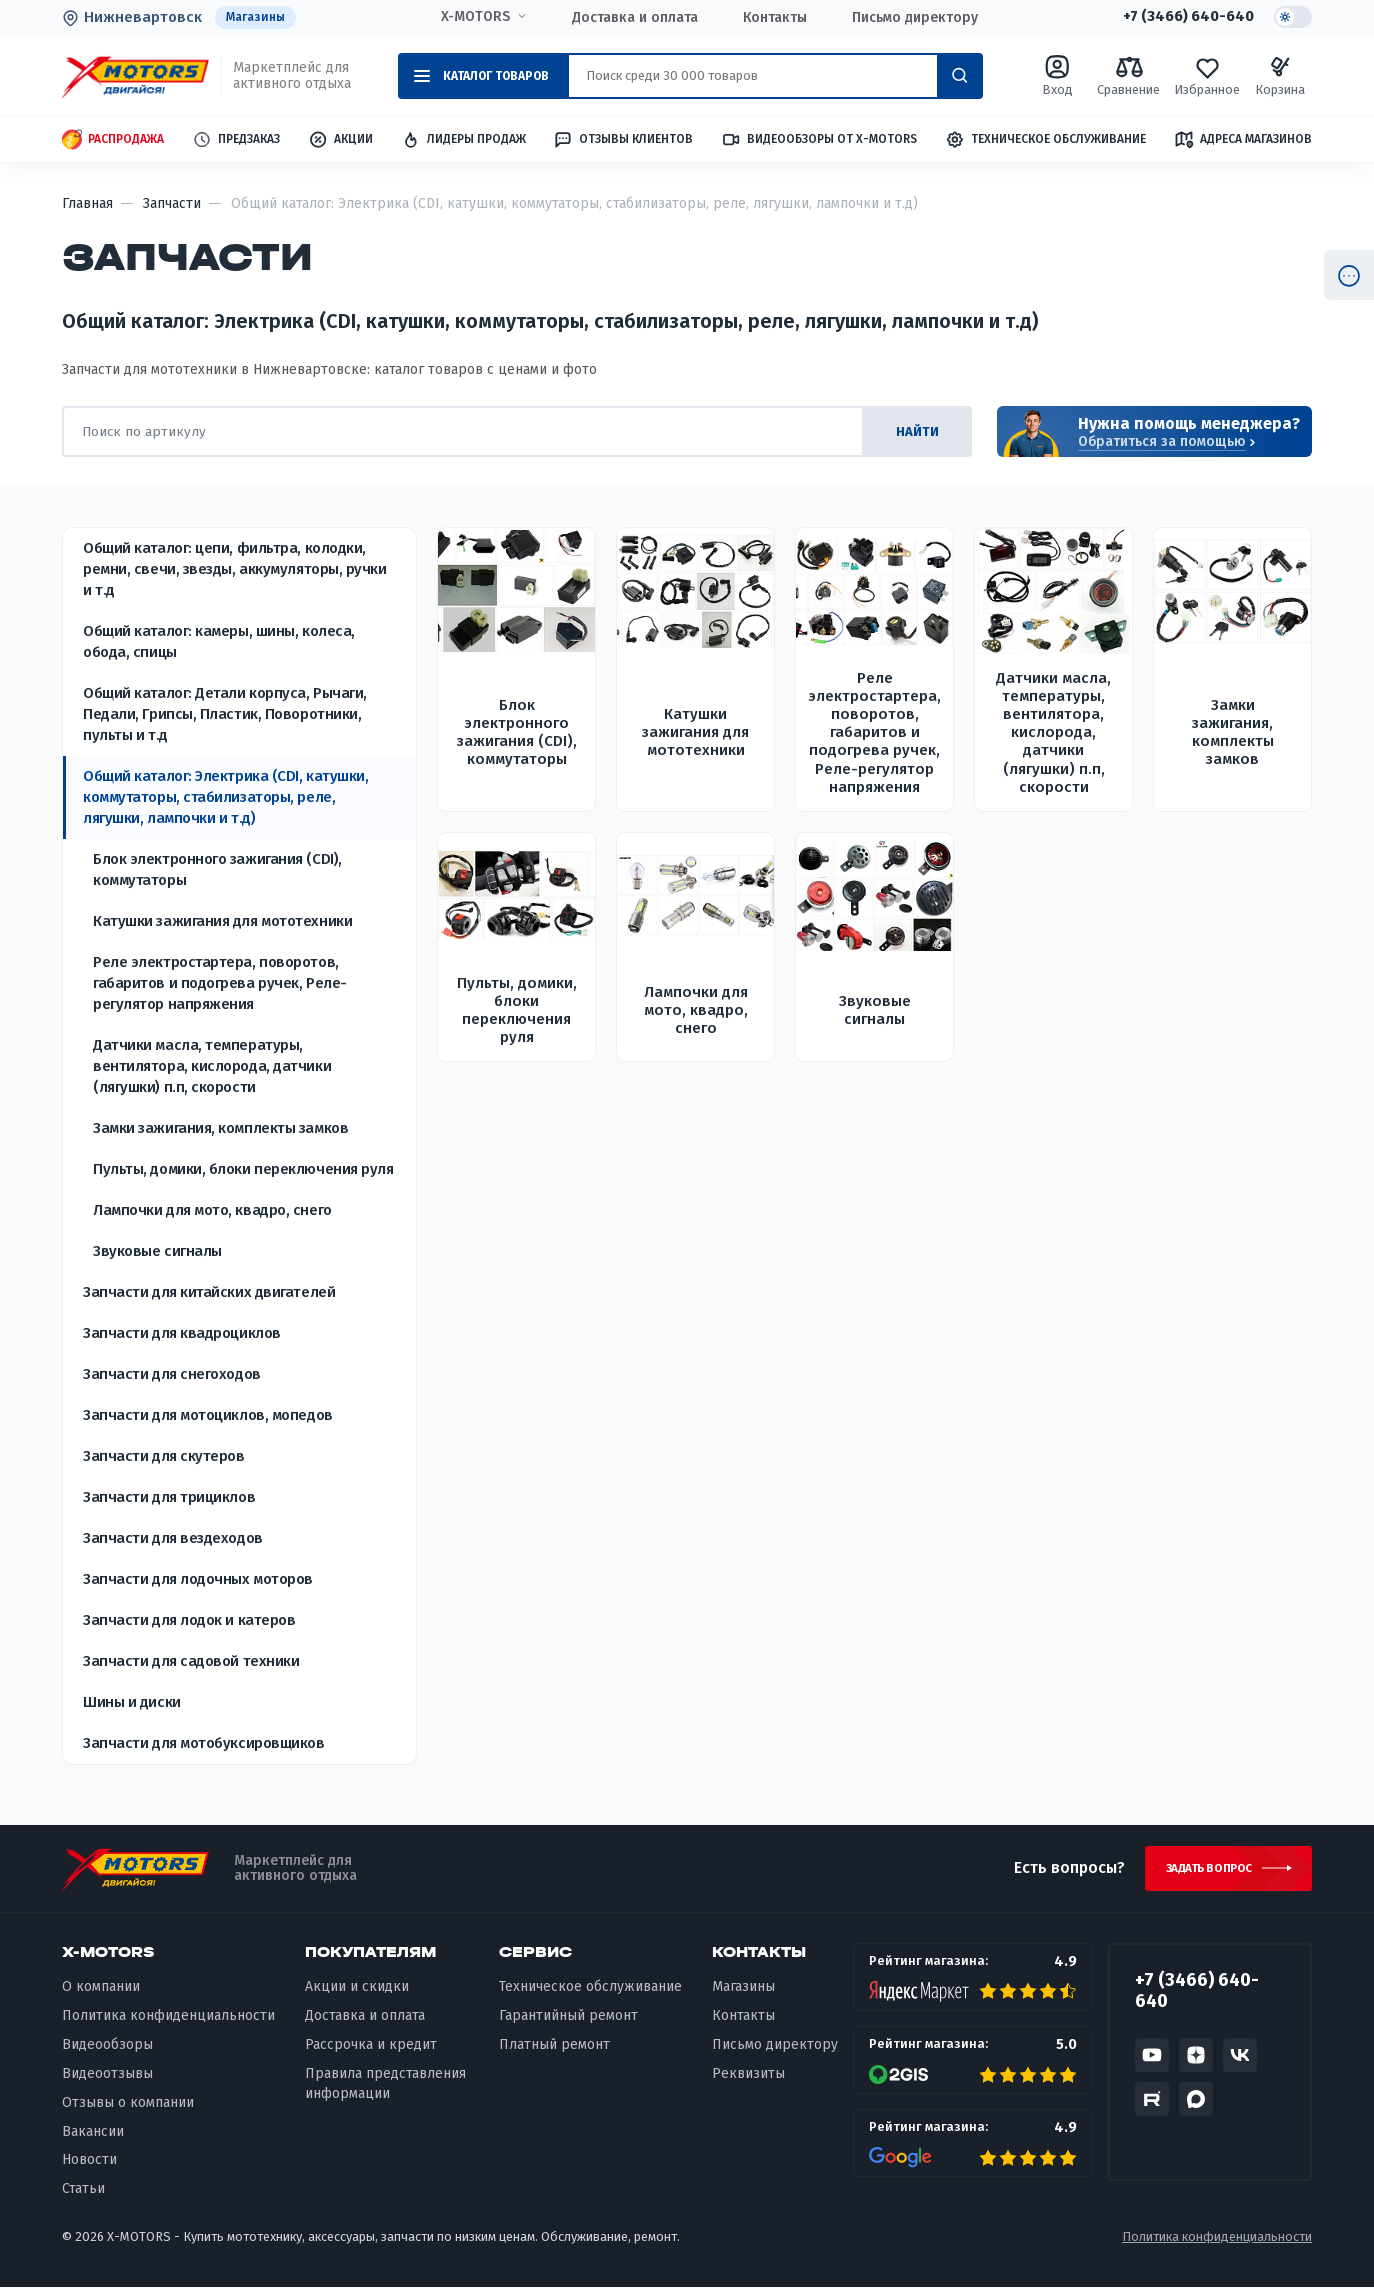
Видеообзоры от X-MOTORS (819, 140)
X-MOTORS (471, 17)
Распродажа (113, 140)
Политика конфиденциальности (168, 2023)
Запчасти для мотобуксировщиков (204, 1744)
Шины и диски (132, 1703)
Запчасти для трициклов (169, 1498)
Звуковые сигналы (157, 1252)
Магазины (258, 17)
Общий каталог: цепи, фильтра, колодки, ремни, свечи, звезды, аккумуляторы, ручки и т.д (235, 570)
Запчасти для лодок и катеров (189, 1621)
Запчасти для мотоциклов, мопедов (208, 1416)
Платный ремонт (554, 2051)
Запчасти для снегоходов (172, 1375)
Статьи (83, 2196)
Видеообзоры (107, 2051)
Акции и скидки (357, 1994)
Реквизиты (748, 2080)
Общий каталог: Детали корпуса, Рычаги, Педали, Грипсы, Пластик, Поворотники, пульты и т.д (225, 715)
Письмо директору (911, 18)
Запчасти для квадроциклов (182, 1334)
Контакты (771, 18)
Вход (1057, 76)
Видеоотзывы (107, 2080)
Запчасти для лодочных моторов (198, 1580)
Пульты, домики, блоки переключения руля (243, 1170)
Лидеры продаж (463, 140)
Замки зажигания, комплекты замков (220, 1129)
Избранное (1207, 76)
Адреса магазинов (1243, 140)
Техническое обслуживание (1045, 140)
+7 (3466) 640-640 (1181, 18)
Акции (340, 140)
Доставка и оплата (631, 18)
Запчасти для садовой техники (191, 1662)
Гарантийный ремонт (568, 2023)
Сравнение (1128, 76)
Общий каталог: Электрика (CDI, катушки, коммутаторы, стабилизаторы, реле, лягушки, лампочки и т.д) (225, 798)
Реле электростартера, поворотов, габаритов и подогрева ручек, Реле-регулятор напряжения (220, 984)
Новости (89, 2167)
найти (911, 432)
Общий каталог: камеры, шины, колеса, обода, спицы (219, 642)
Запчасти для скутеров (164, 1457)
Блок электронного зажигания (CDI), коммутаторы (217, 870)
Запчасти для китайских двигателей (209, 1293)
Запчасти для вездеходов (173, 1539)
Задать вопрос (1200, 1873)
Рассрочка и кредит (371, 2051)
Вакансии (93, 2138)
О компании (101, 1994)
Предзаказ (236, 140)
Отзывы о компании (128, 2109)
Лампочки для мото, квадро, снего (212, 1211)
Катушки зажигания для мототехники (222, 922)
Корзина (1280, 76)
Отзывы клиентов (623, 140)
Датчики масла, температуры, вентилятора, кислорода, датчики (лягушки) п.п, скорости (212, 1067)
